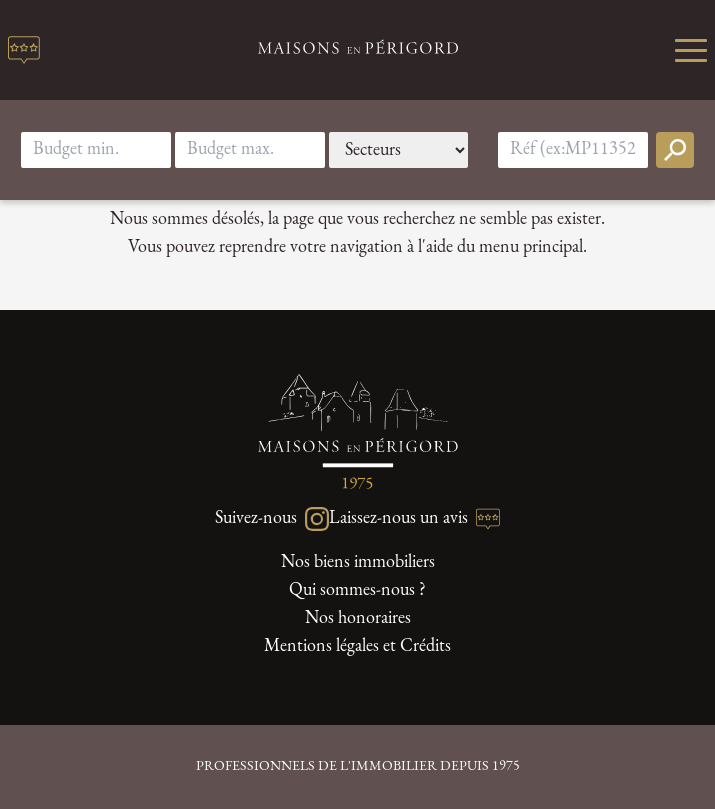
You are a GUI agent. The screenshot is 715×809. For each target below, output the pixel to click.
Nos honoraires (358, 618)
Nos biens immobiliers (358, 562)
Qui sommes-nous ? (357, 590)
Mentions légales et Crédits (357, 646)
